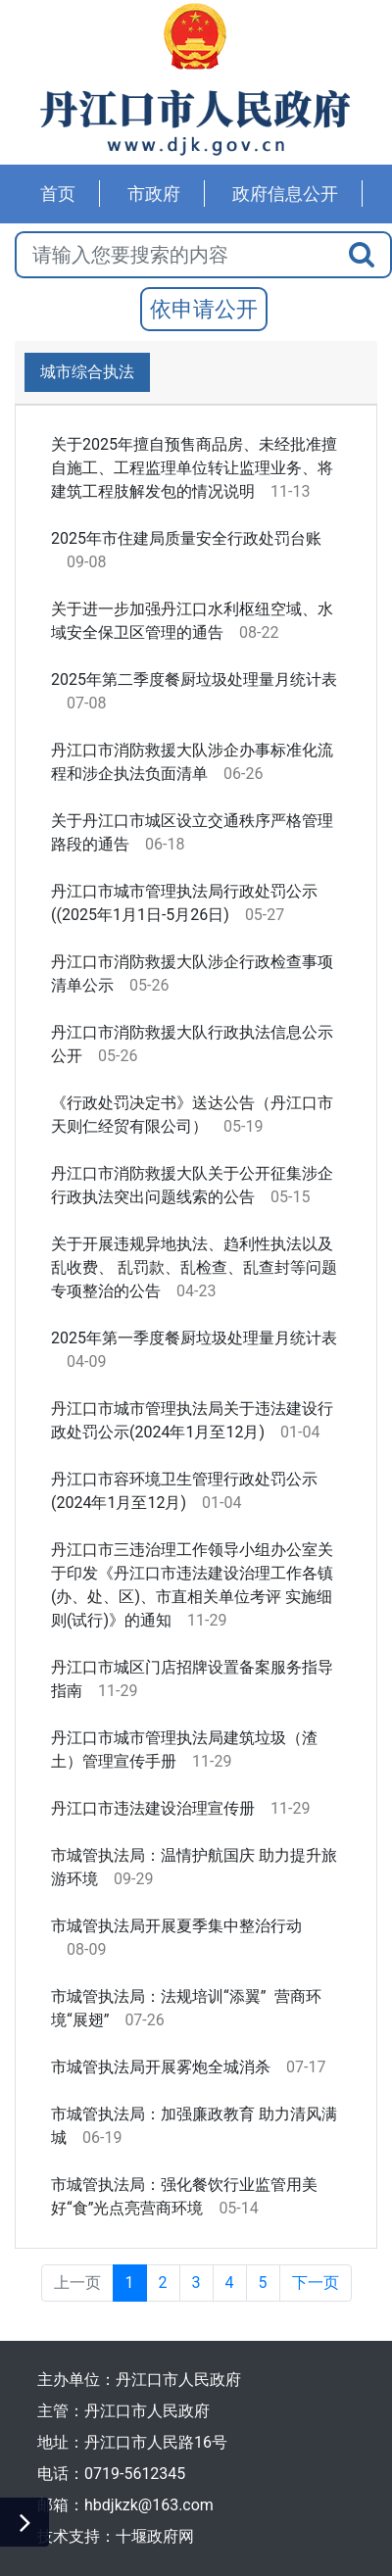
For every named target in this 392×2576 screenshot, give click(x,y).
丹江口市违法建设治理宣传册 (153, 1808)
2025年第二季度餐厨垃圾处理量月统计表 (194, 679)
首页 (57, 193)
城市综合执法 (87, 372)
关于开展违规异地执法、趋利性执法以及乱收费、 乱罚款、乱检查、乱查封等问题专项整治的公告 (194, 1267)
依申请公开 (204, 309)
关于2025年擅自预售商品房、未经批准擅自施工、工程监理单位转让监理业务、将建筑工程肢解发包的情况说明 (194, 468)
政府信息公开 (285, 193)
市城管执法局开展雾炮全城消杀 (160, 2067)
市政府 (153, 193)
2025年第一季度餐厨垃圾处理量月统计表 (194, 1338)
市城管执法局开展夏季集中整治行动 (176, 1926)
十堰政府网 (155, 2536)
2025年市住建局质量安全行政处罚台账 (186, 538)
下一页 (315, 2282)
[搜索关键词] (174, 254)
